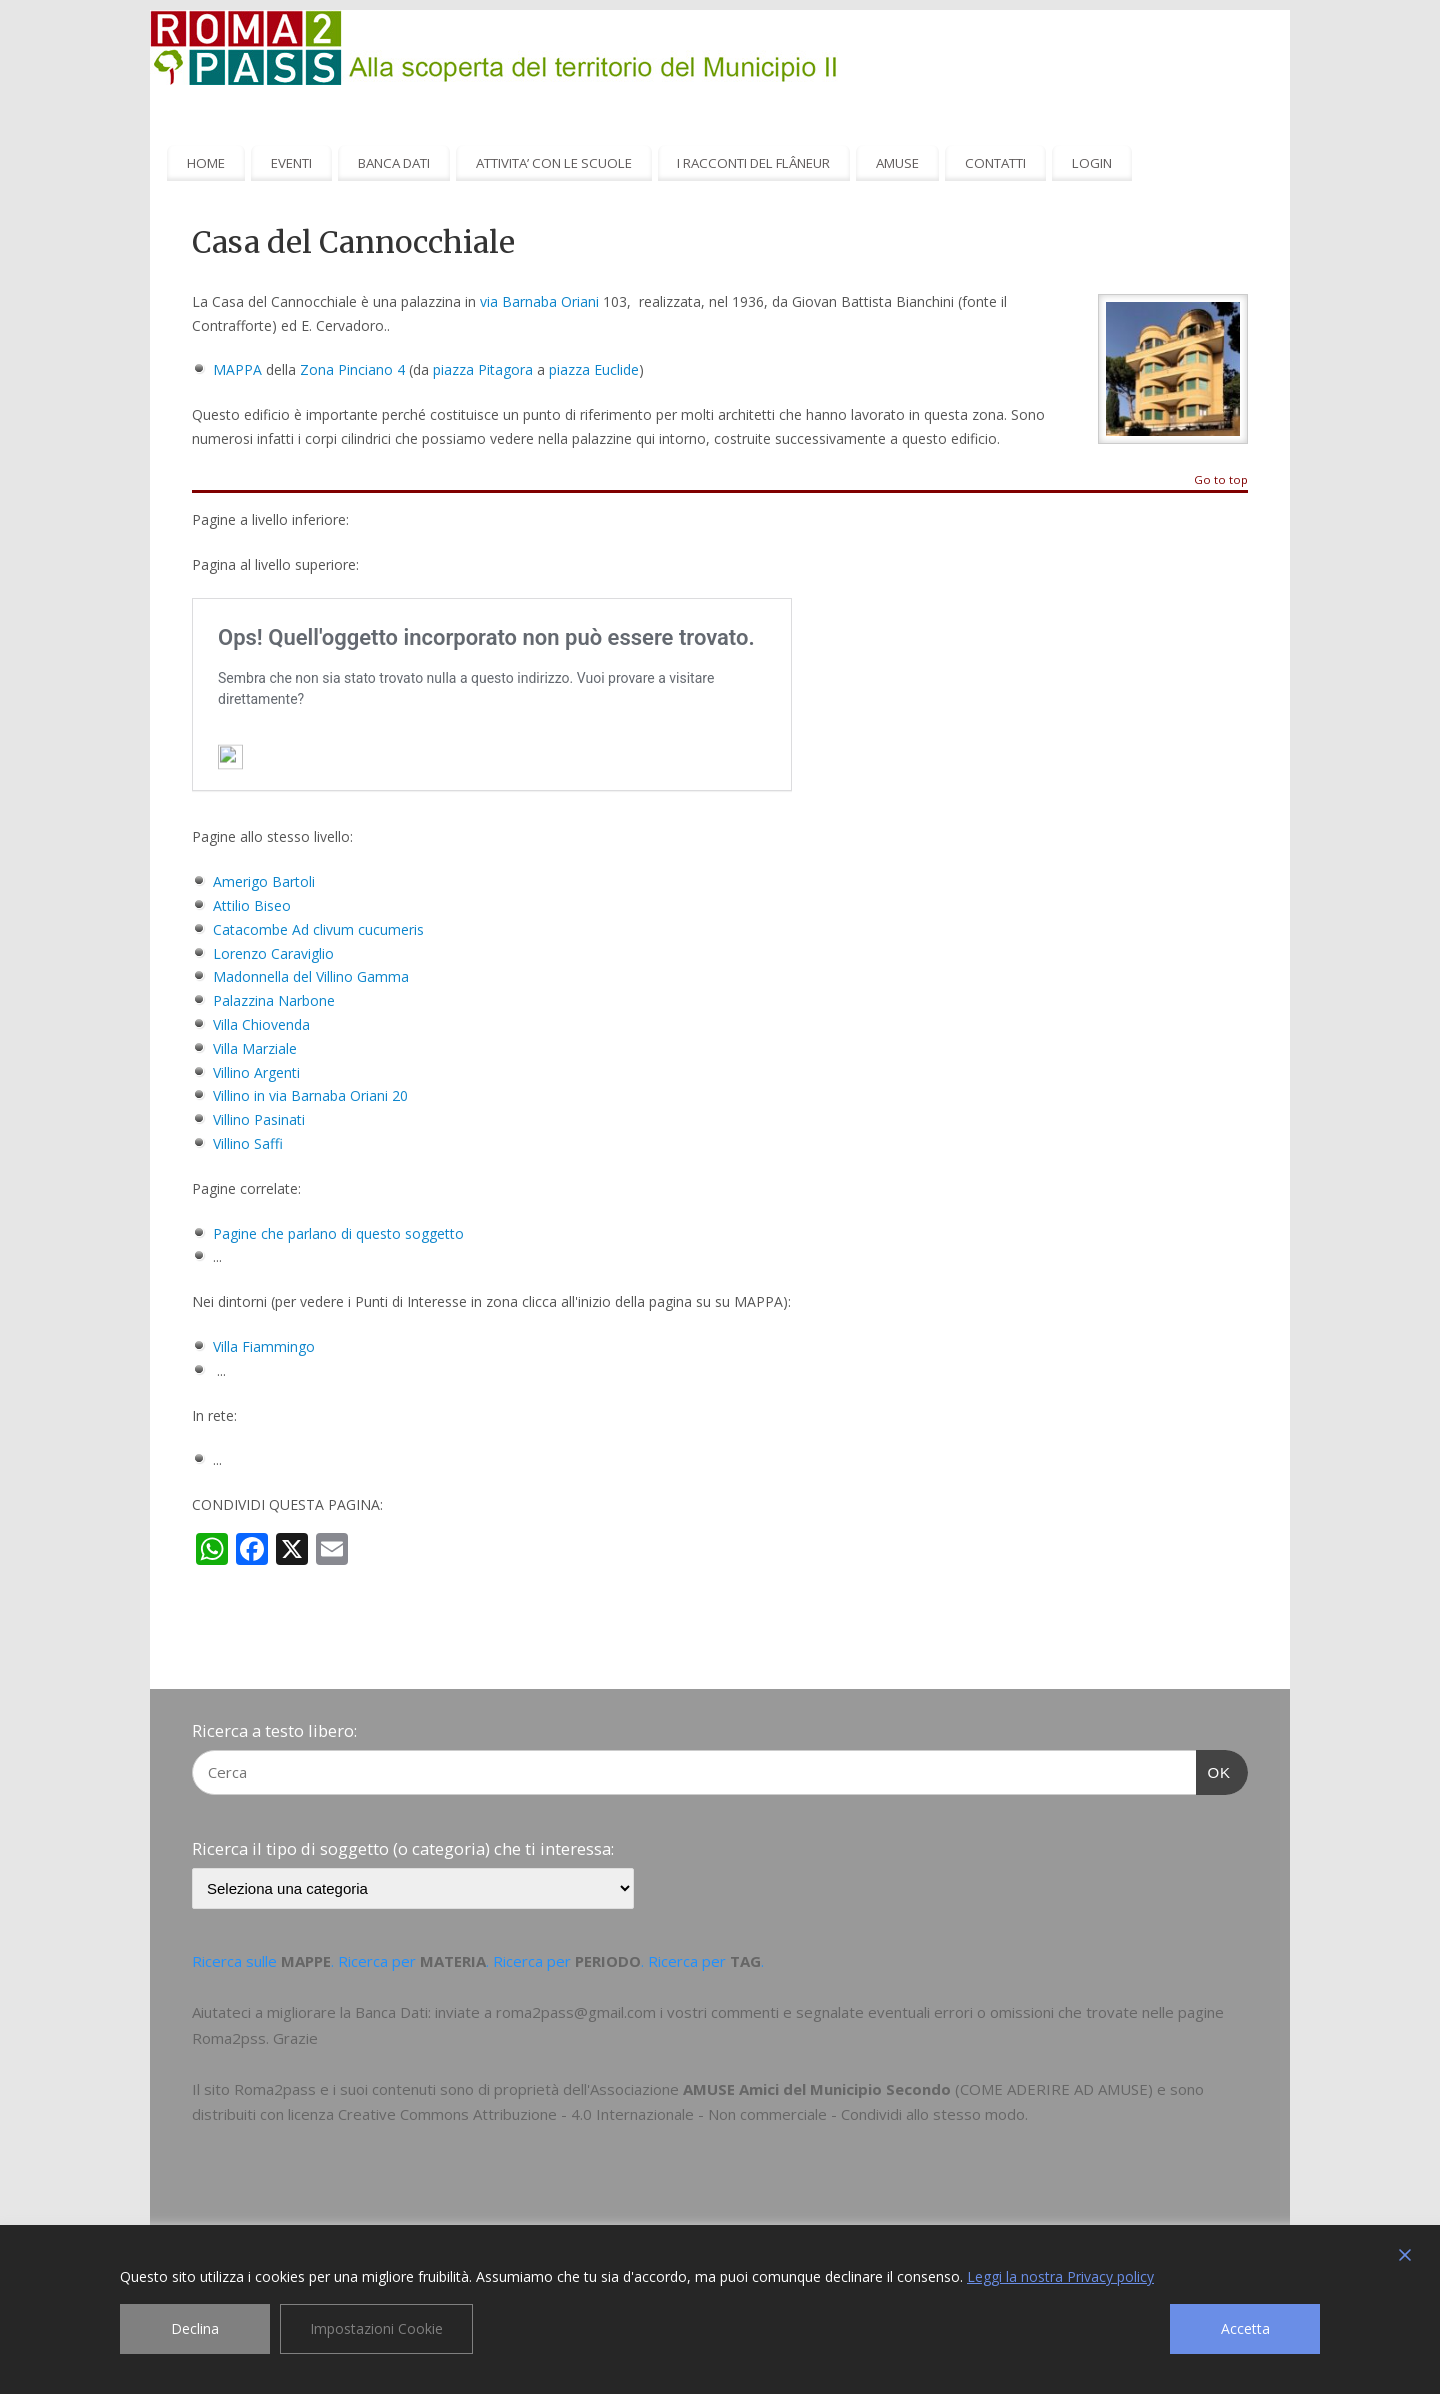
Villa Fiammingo (264, 1346)
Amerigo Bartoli (264, 881)
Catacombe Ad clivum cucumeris (318, 929)
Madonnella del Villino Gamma (311, 976)
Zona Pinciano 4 (352, 369)
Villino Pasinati (259, 1119)
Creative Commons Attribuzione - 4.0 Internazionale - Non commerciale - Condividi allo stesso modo (681, 2114)
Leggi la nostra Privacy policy (1060, 2276)
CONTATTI (995, 163)
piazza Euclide (594, 369)
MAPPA (237, 369)
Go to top (1221, 480)
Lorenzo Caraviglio (273, 953)
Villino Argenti (256, 1072)
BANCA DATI (394, 163)
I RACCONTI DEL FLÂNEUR (753, 163)
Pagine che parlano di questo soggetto (338, 1233)
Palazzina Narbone (274, 1000)
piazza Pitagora (483, 369)
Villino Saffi (248, 1143)
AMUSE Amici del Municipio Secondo (817, 2089)
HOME (206, 163)
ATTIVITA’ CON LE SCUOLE (554, 163)
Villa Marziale (255, 1048)
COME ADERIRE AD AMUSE (1054, 2089)
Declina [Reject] (195, 2328)
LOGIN (1092, 163)
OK (1214, 1770)
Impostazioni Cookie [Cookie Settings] (376, 2328)
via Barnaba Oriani (539, 301)
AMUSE (897, 163)
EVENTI (291, 163)
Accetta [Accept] (1245, 2328)
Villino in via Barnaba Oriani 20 (310, 1095)
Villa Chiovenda (261, 1024)
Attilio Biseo (252, 905)
